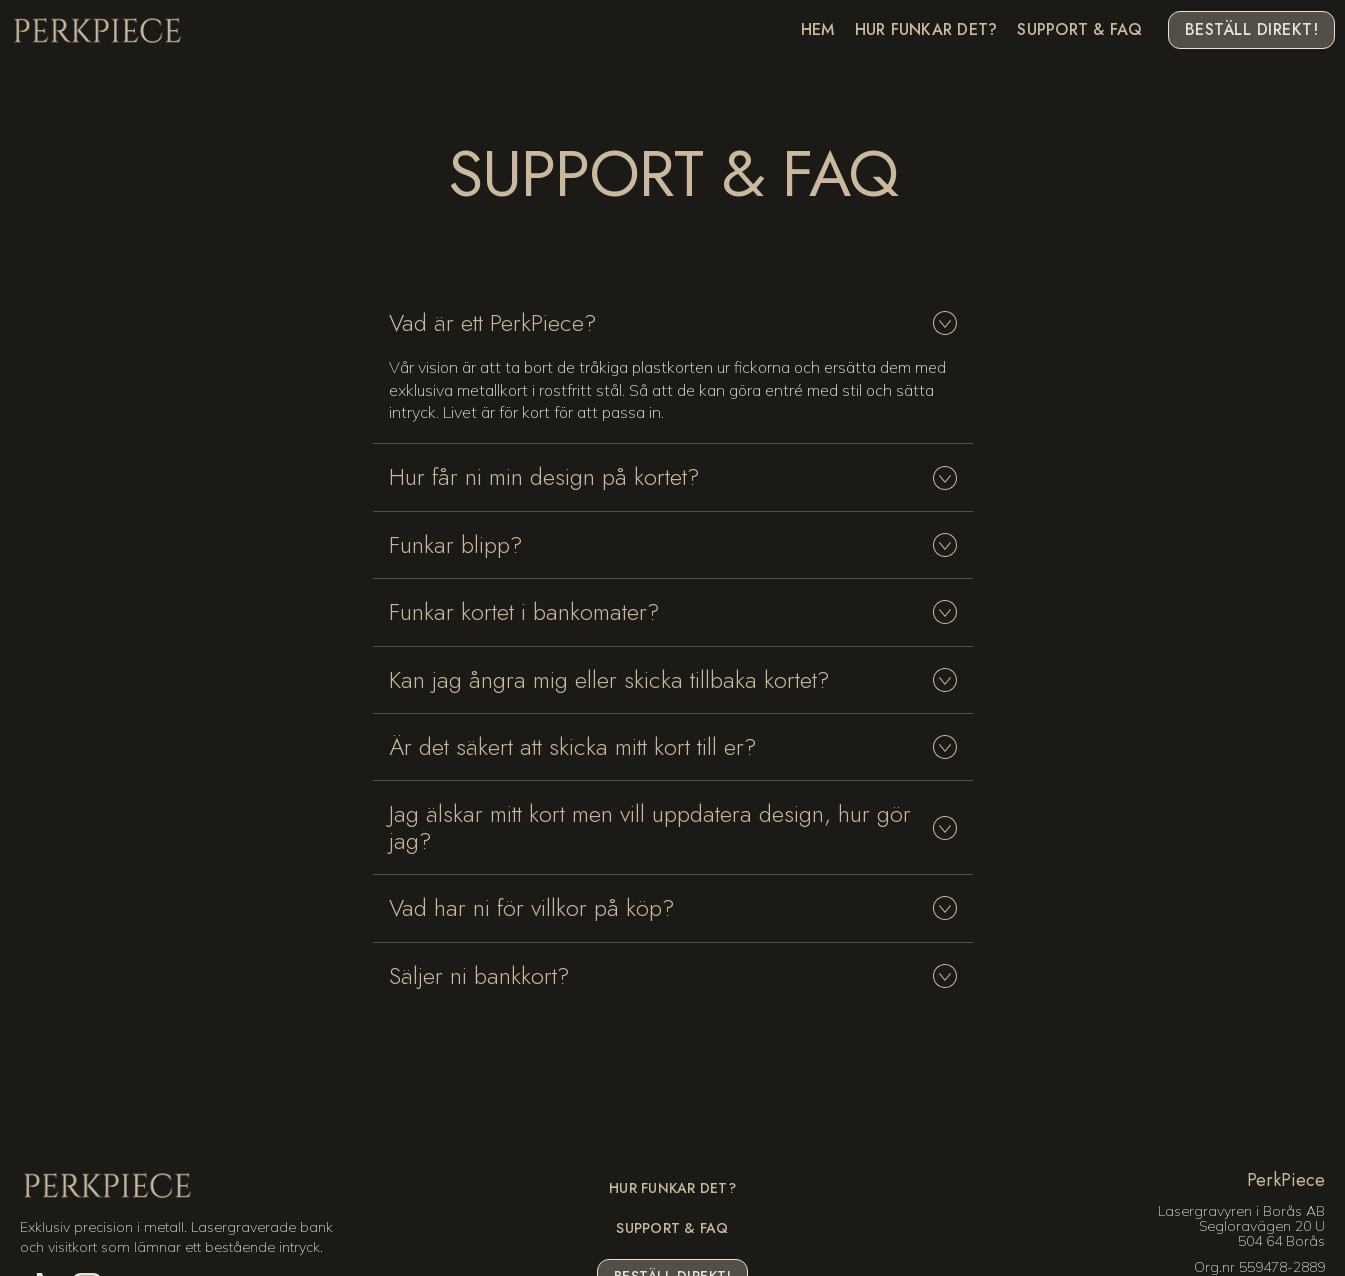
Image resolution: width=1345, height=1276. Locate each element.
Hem (818, 30)
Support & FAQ (1079, 30)
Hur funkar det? (926, 30)
